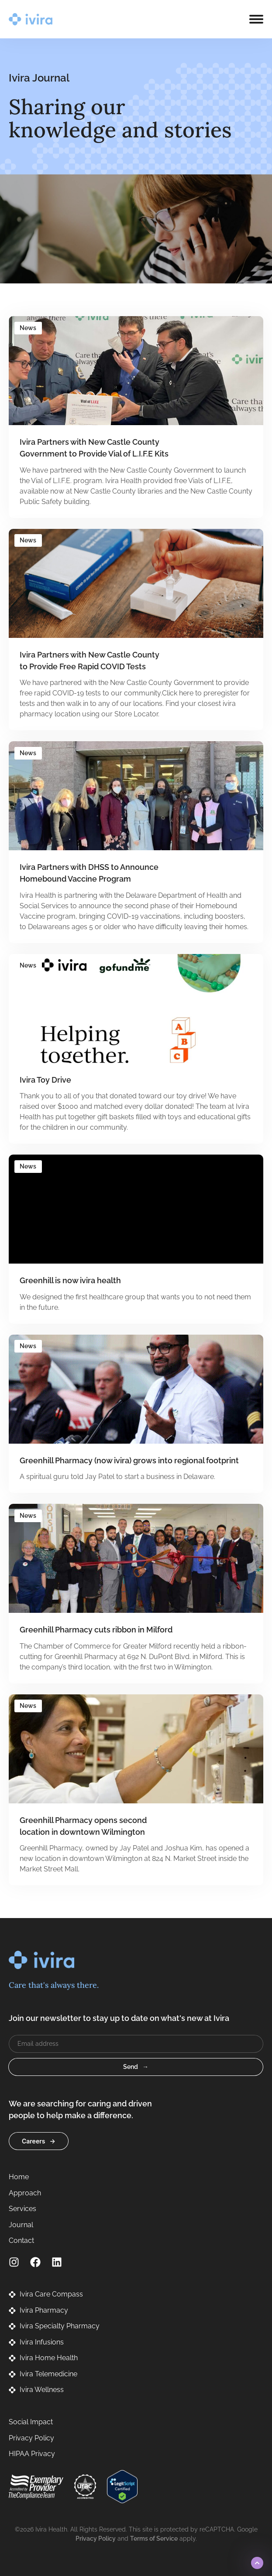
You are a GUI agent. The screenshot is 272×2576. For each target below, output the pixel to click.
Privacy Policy (96, 2538)
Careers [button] (33, 2141)
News (28, 327)
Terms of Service (154, 2538)
